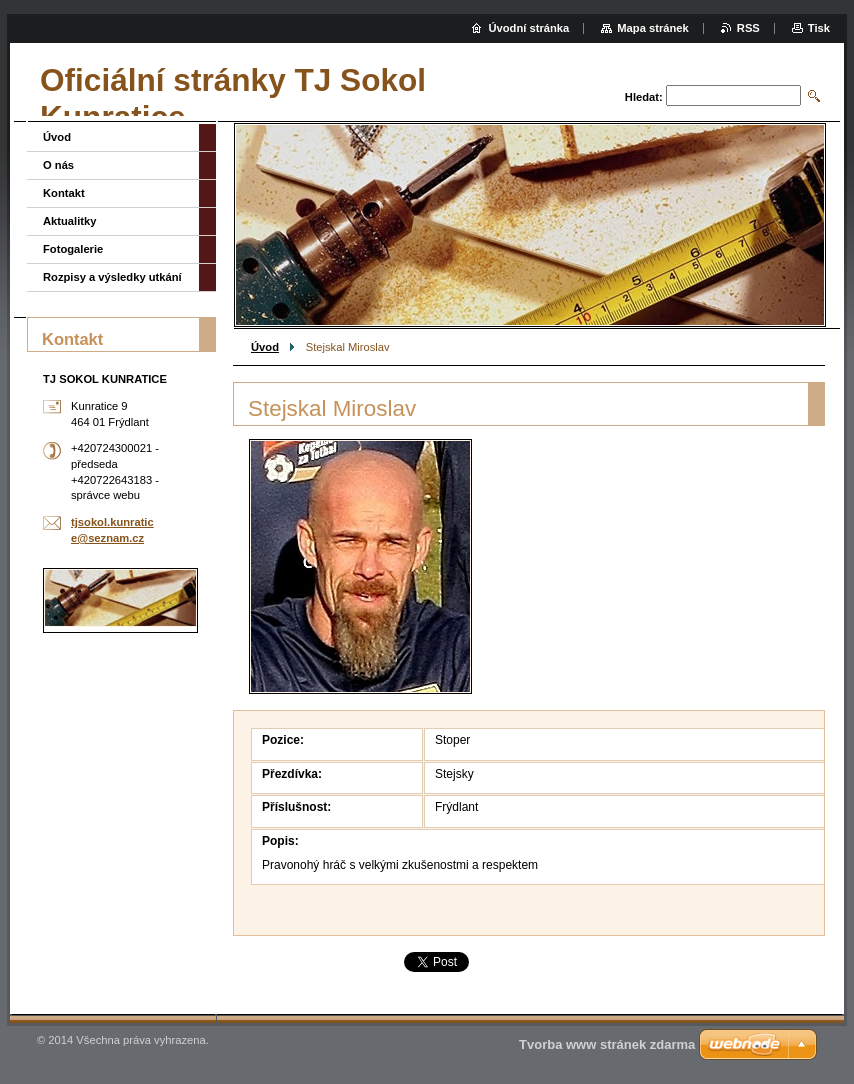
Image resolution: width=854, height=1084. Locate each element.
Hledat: (644, 97)
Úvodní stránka (528, 28)
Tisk (819, 28)
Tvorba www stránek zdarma (607, 1044)
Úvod (265, 347)
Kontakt (64, 193)
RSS (748, 28)
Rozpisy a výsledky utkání (112, 277)
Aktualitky (69, 221)
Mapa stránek (653, 28)
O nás (58, 165)
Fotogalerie (73, 249)
